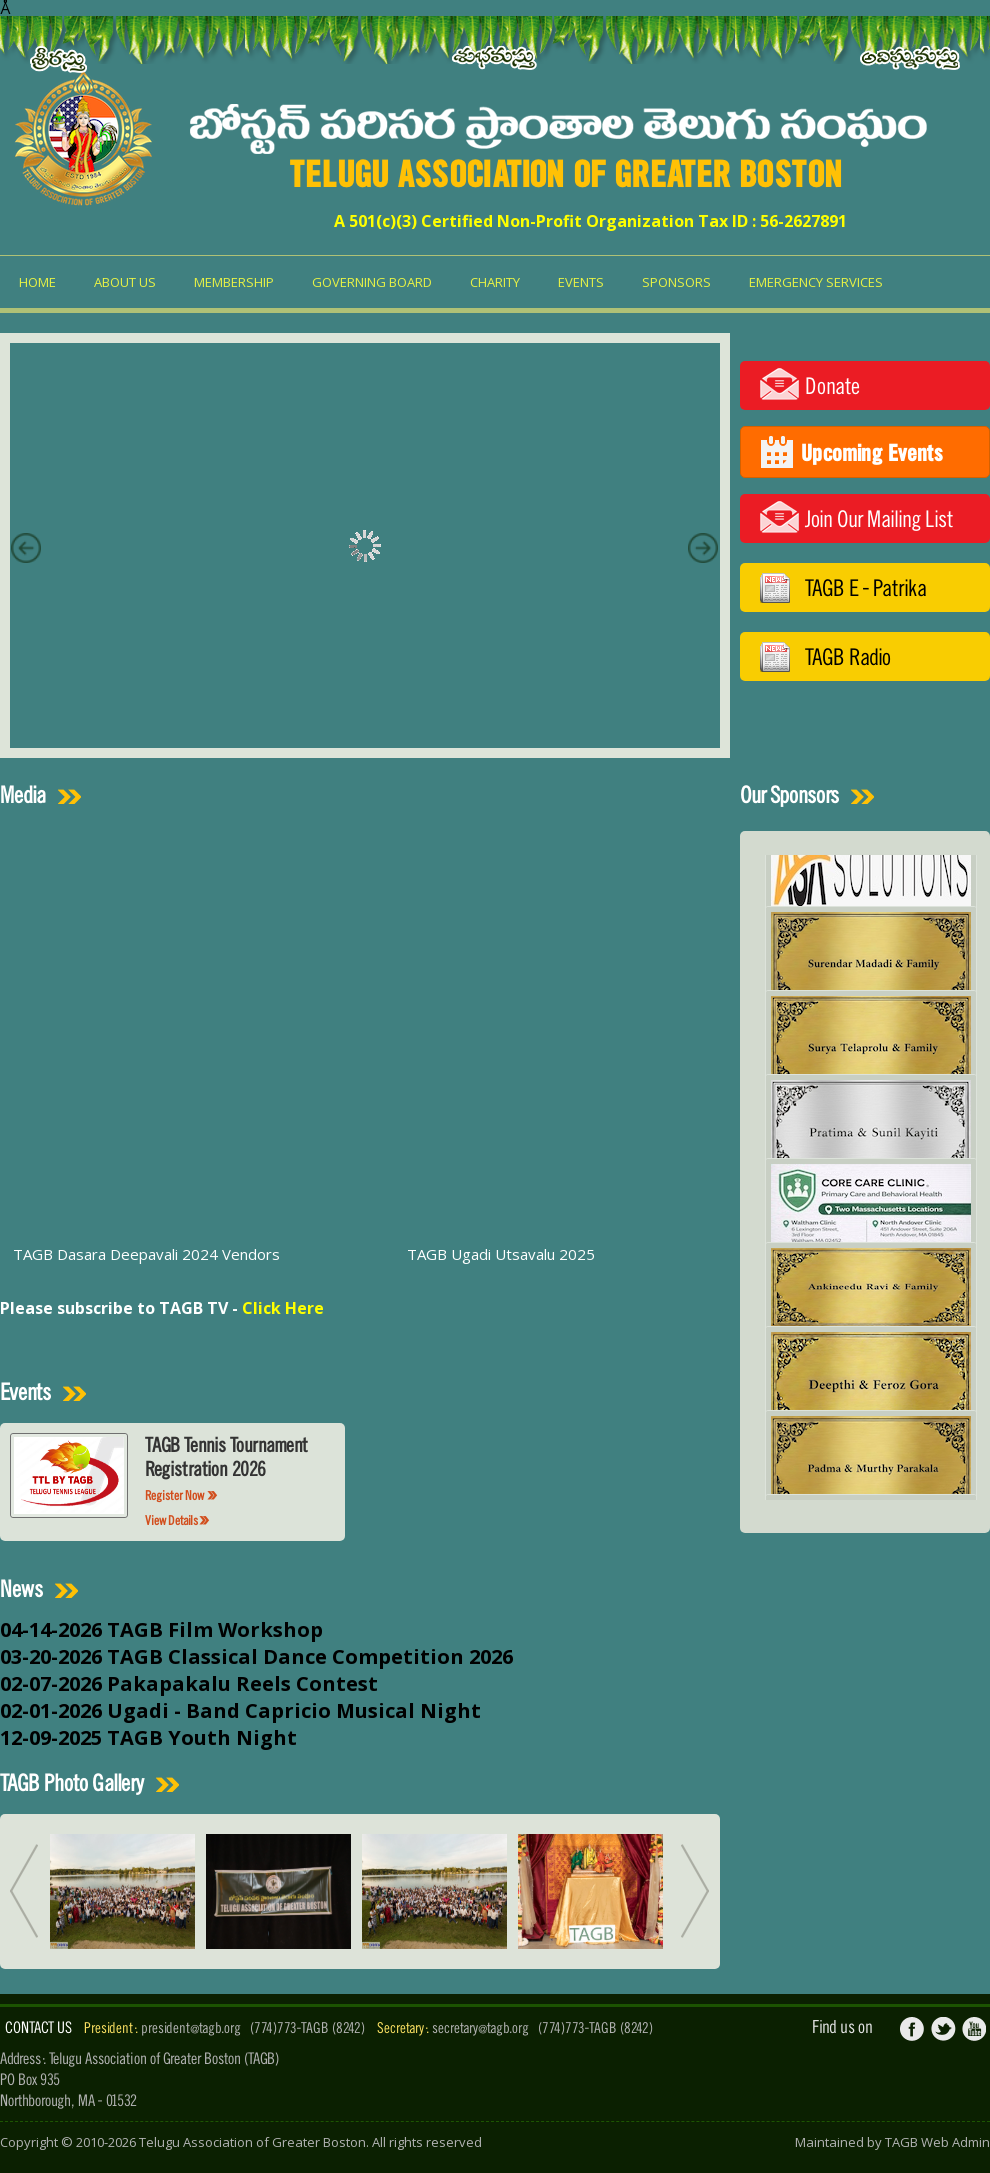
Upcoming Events (872, 452)
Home (37, 282)
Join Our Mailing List (879, 518)
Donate (832, 385)
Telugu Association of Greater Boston (252, 2142)
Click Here (283, 1308)
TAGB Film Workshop (215, 1629)
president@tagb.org (191, 2027)
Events (581, 282)
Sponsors (676, 282)
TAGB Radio (848, 656)
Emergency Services (816, 282)
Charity (495, 282)
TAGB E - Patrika (866, 587)
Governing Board (372, 282)
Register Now (181, 1495)
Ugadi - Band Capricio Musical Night (294, 1710)
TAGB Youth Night (202, 1737)
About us (125, 282)
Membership (234, 282)
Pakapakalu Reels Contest (242, 1683)
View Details (177, 1520)
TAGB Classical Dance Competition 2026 (310, 1656)
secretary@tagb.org (480, 2027)
